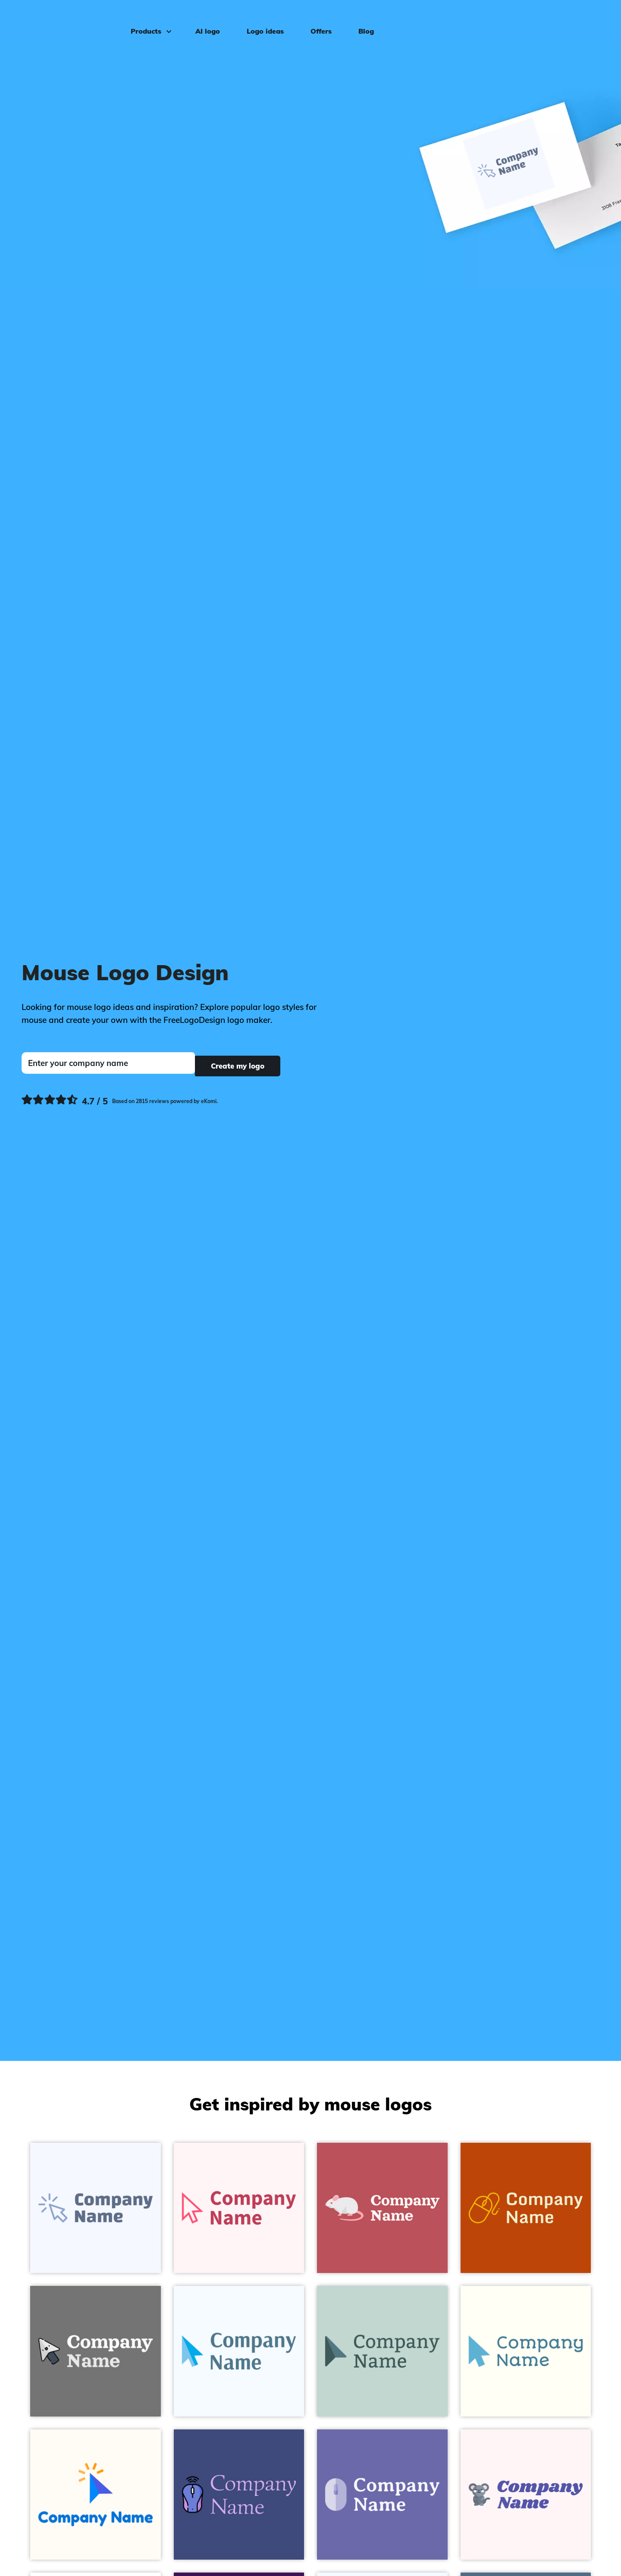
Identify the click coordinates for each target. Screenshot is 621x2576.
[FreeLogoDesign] (71, 19)
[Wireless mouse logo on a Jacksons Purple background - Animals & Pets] (239, 2494)
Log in (591, 20)
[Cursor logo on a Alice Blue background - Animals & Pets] (239, 2351)
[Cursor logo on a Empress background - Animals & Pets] (95, 2351)
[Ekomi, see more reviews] (120, 1098)
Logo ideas (260, 20)
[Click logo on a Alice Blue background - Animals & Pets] (95, 2208)
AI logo (202, 20)
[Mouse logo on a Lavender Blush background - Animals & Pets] (526, 2494)
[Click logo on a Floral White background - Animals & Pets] (95, 2494)
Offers (315, 20)
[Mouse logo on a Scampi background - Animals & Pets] (382, 2494)
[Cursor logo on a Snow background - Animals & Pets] (239, 2208)
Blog (361, 20)
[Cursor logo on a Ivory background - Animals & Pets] (526, 2351)
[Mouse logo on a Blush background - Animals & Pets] (382, 2208)
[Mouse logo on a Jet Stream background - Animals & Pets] (382, 2351)
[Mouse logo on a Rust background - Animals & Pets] (526, 2208)
